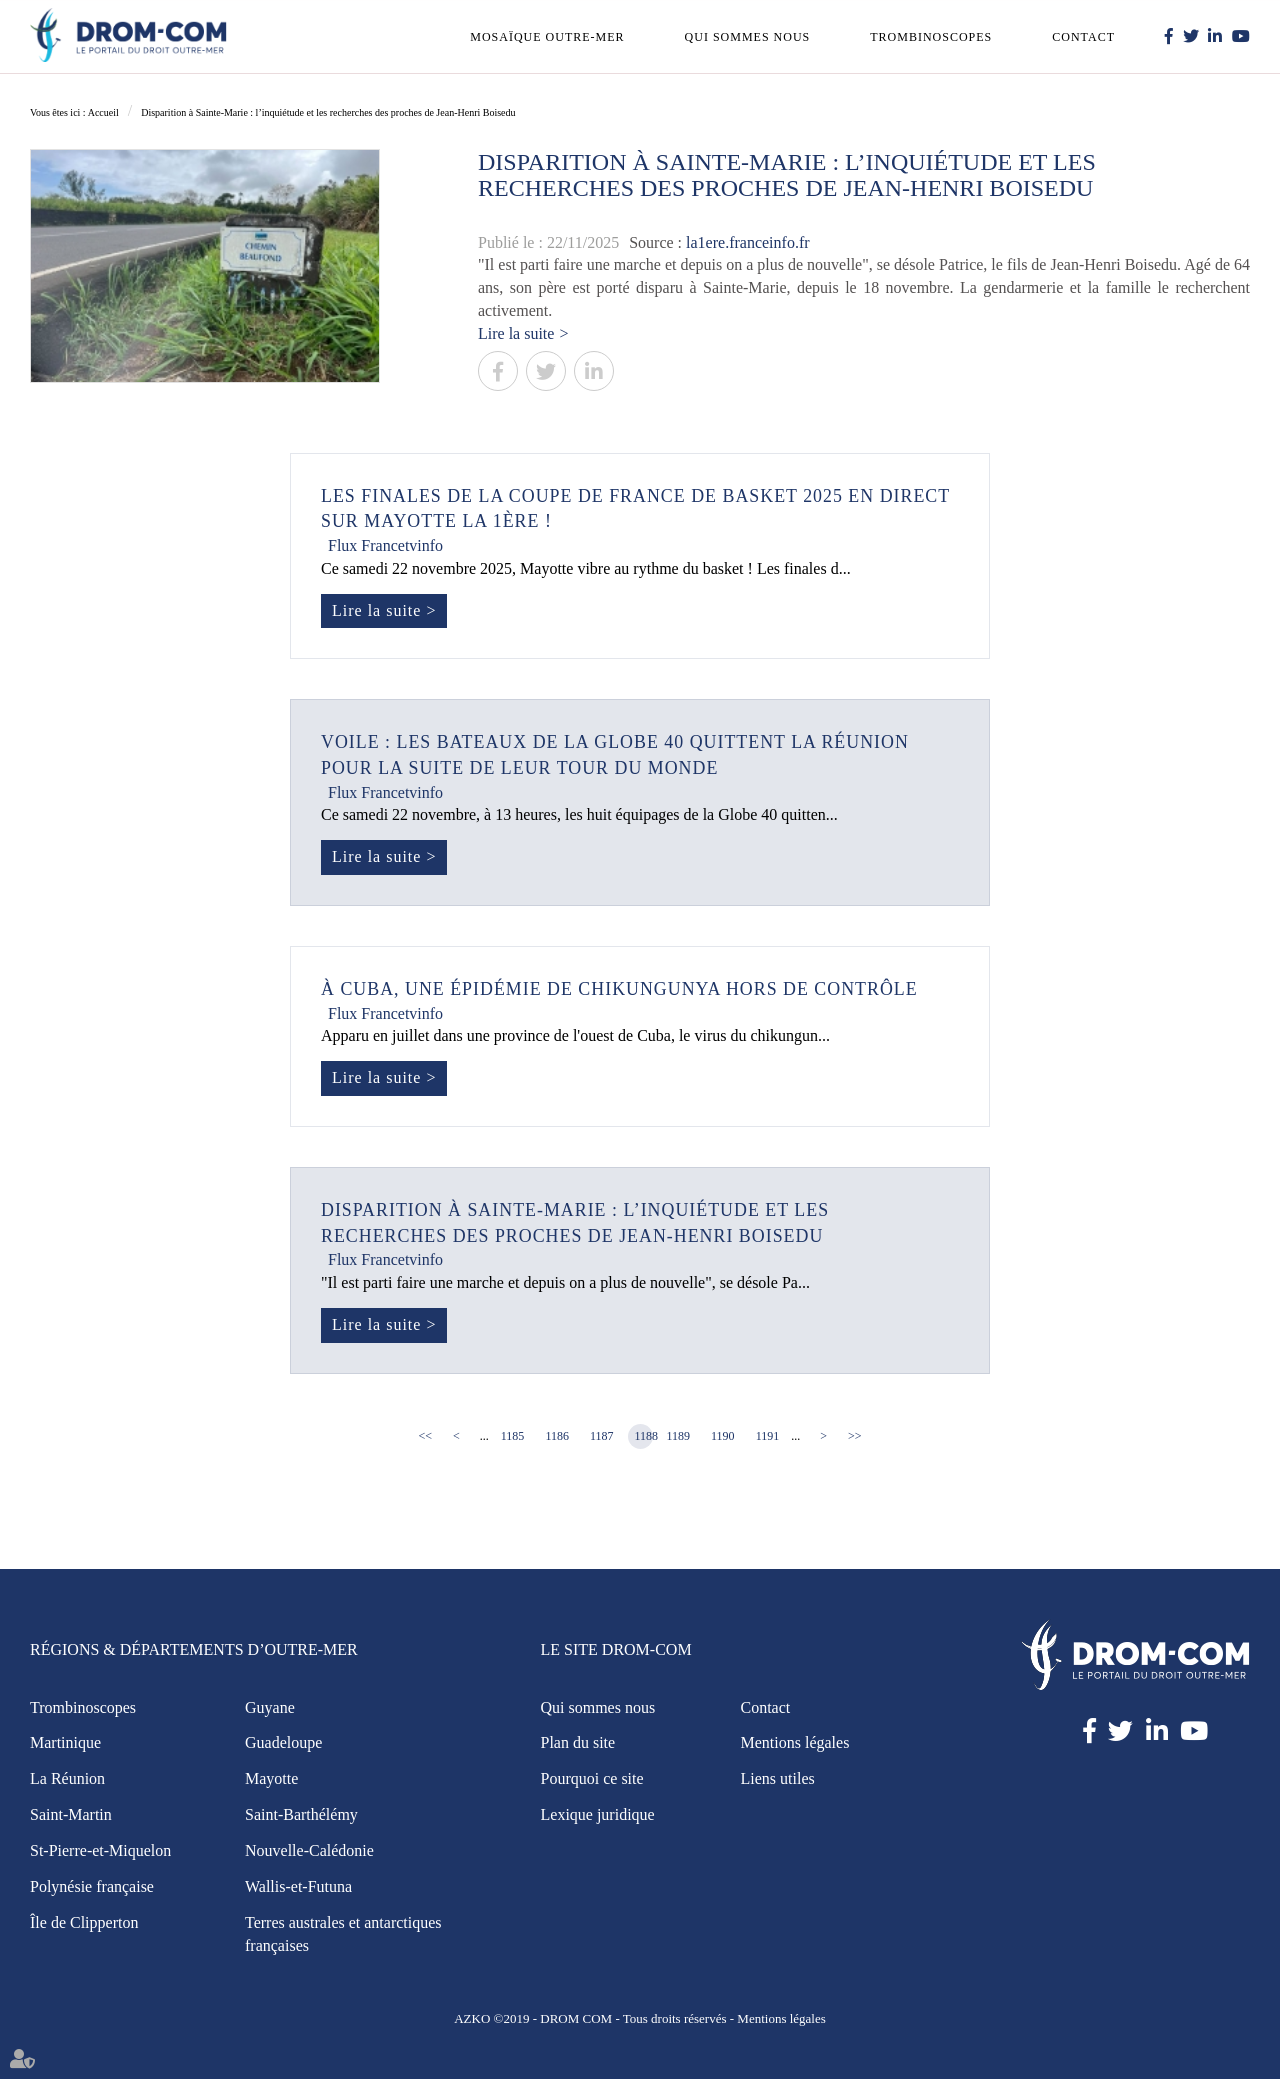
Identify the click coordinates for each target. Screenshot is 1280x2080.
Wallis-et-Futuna (298, 1887)
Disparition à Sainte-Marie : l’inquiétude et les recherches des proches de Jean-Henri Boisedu (328, 112)
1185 (513, 1437)
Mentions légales (795, 1744)
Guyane (270, 1708)
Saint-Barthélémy (301, 1815)
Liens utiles (778, 1779)
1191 (768, 1437)
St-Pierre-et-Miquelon (100, 1851)
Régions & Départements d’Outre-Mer (194, 1650)
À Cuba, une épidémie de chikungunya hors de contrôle (621, 990)
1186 (557, 1437)
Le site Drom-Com (616, 1650)
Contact (1083, 37)
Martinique (65, 1744)
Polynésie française (92, 1887)
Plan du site (578, 1744)
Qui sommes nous (748, 37)
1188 (644, 1437)
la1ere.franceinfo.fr (747, 242)
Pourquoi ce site (592, 1779)
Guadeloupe (283, 1744)
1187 (602, 1437)
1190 (723, 1437)
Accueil (103, 112)
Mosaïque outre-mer (547, 37)
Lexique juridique (598, 1815)
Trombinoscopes (931, 37)
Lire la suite (516, 333)
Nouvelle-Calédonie (309, 1851)
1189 (679, 1437)
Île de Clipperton (84, 1923)
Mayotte (271, 1779)
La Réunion (67, 1779)
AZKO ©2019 (491, 2019)
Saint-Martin (71, 1815)
